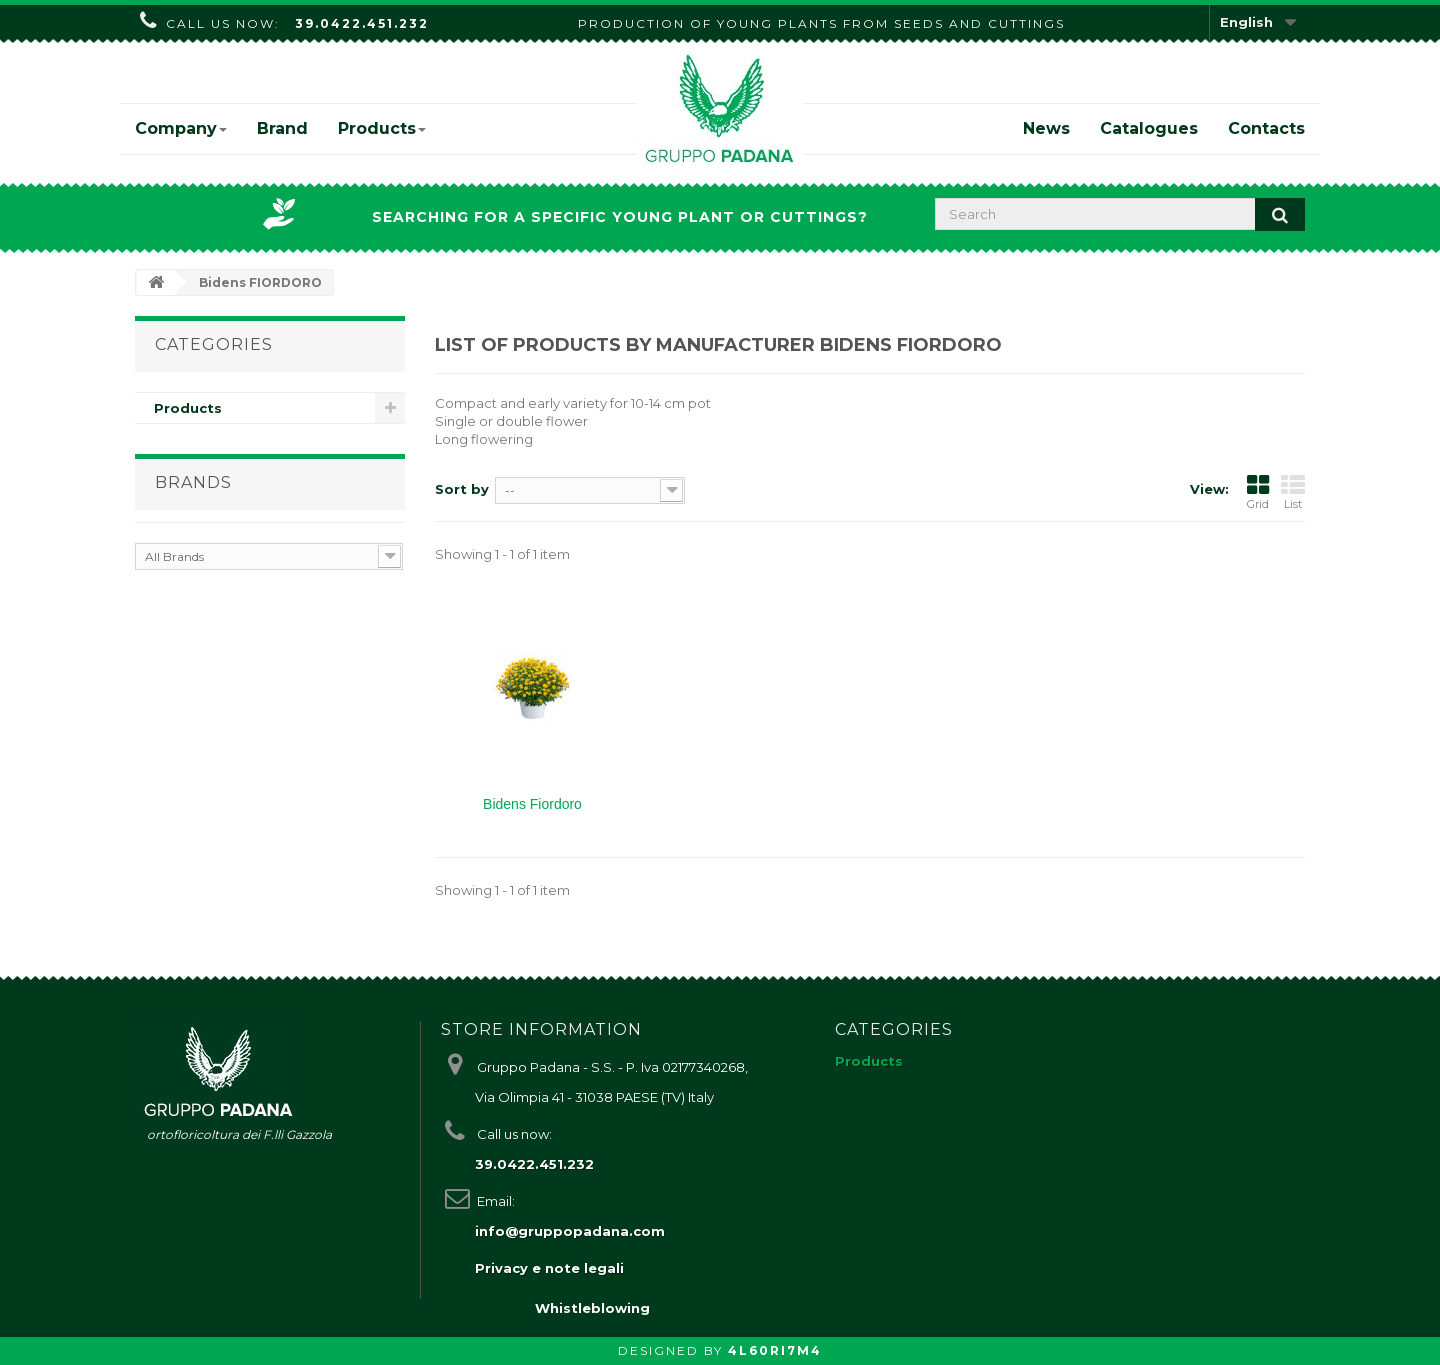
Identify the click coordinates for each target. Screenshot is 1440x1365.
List (1293, 492)
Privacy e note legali (549, 1268)
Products (382, 128)
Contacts (1266, 128)
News (1046, 128)
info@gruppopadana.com (570, 1231)
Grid (1258, 492)
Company (181, 128)
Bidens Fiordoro (532, 804)
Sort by (462, 489)
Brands (193, 482)
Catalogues (1149, 128)
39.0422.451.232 (362, 23)
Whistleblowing (592, 1308)
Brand (282, 128)
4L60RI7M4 (775, 1350)
